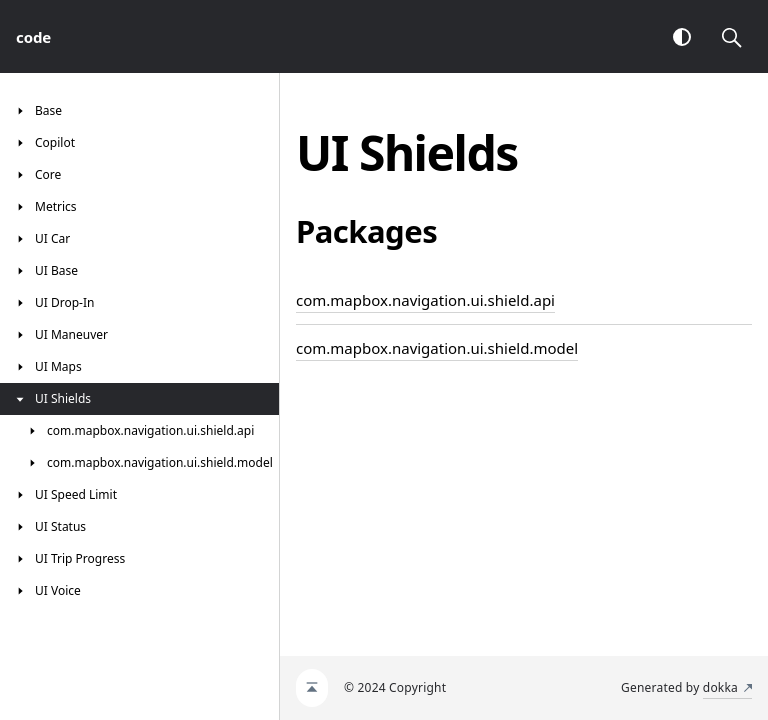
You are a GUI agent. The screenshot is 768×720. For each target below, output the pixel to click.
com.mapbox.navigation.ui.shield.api (425, 300)
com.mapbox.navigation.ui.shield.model (437, 348)
